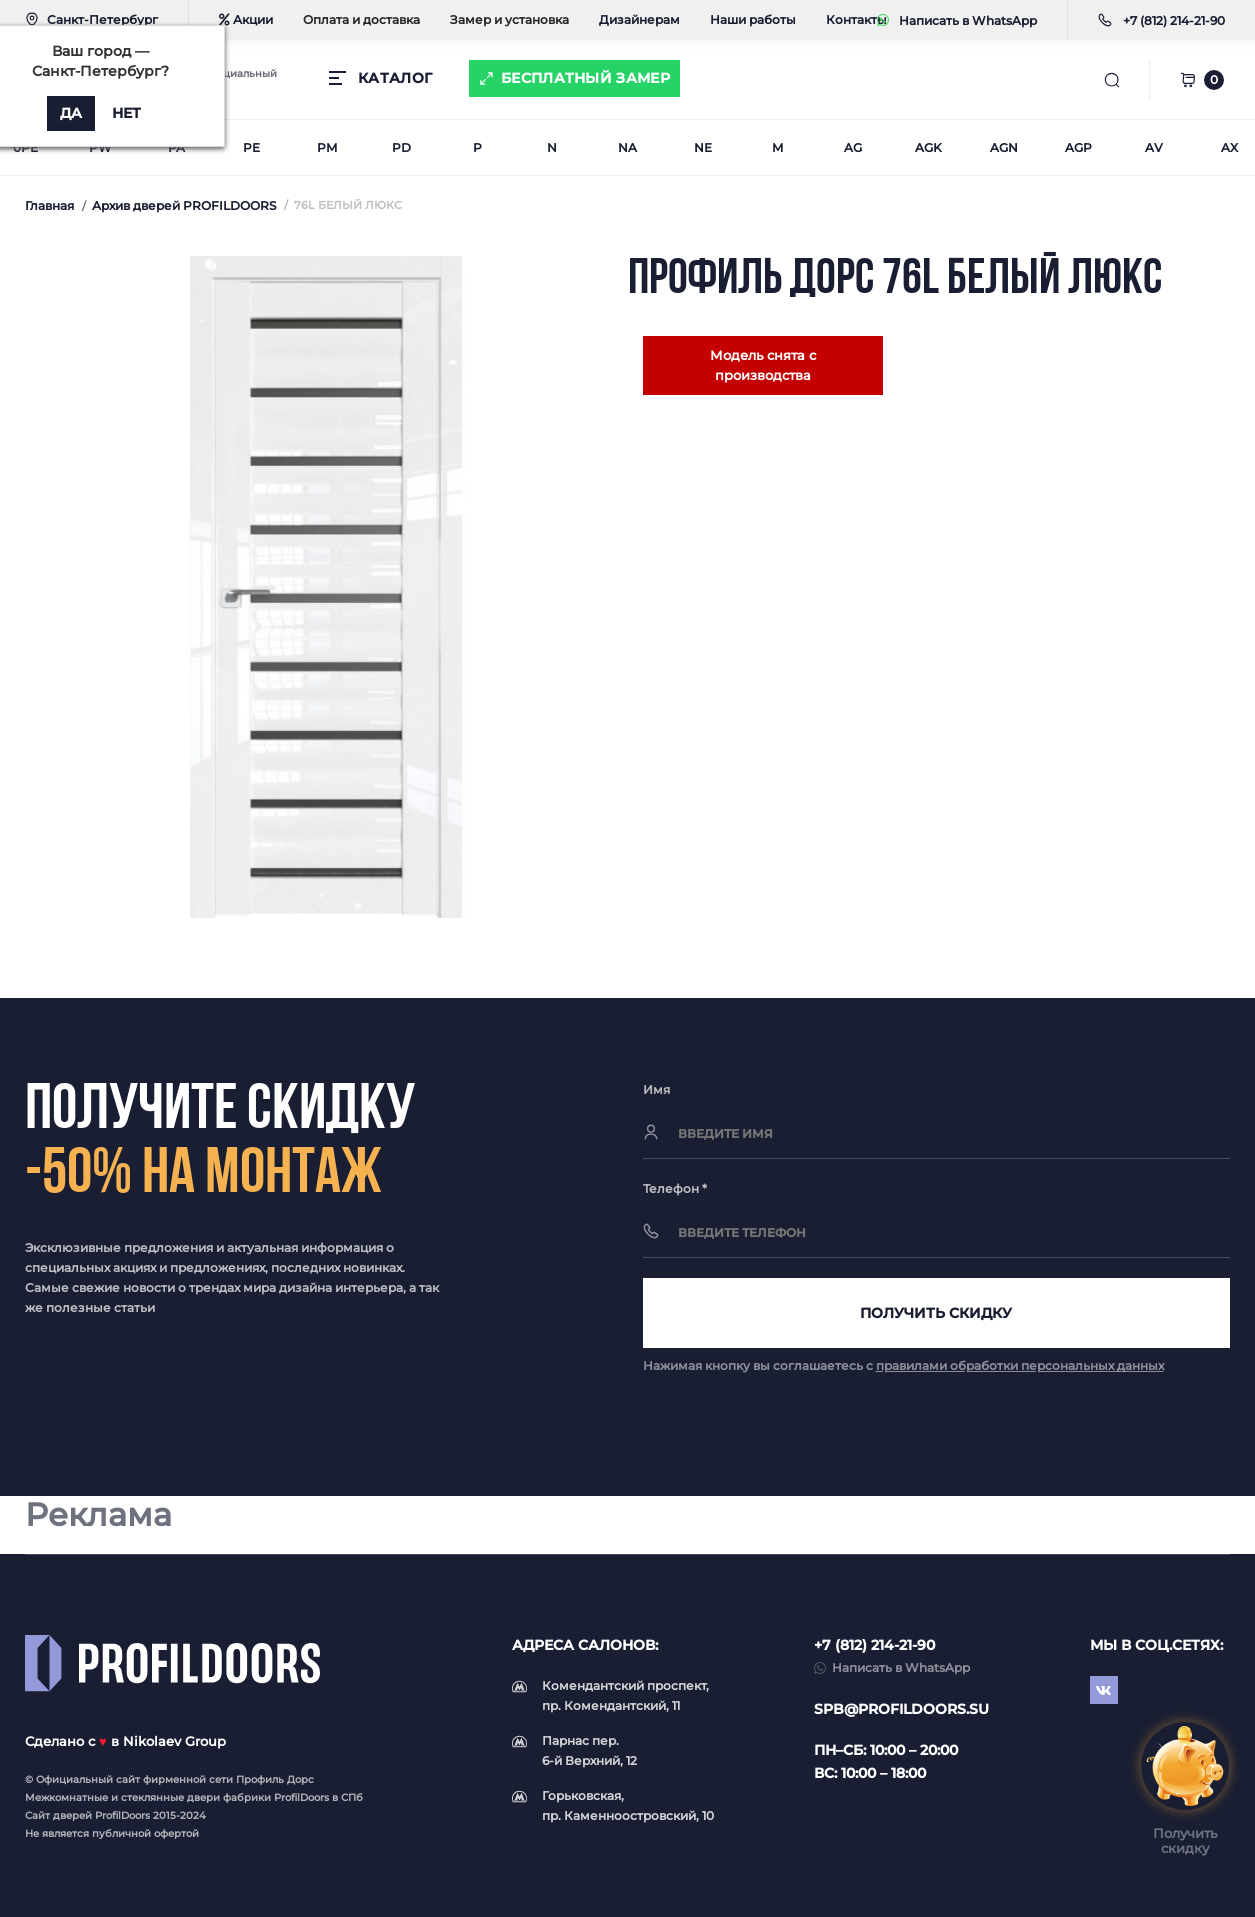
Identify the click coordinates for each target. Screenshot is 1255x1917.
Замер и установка (509, 19)
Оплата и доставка (361, 19)
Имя (656, 1089)
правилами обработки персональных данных (1020, 1365)
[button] (1174, 20)
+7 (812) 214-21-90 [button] (874, 1645)
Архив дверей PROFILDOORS (184, 205)
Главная (49, 205)
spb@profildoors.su (901, 1709)
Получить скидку (936, 1313)
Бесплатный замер (585, 78)
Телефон (675, 1188)
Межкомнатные (66, 1797)
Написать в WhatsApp (957, 20)
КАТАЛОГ (395, 78)
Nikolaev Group (174, 1741)
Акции (246, 19)
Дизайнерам (639, 19)
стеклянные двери (170, 1797)
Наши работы (753, 19)
